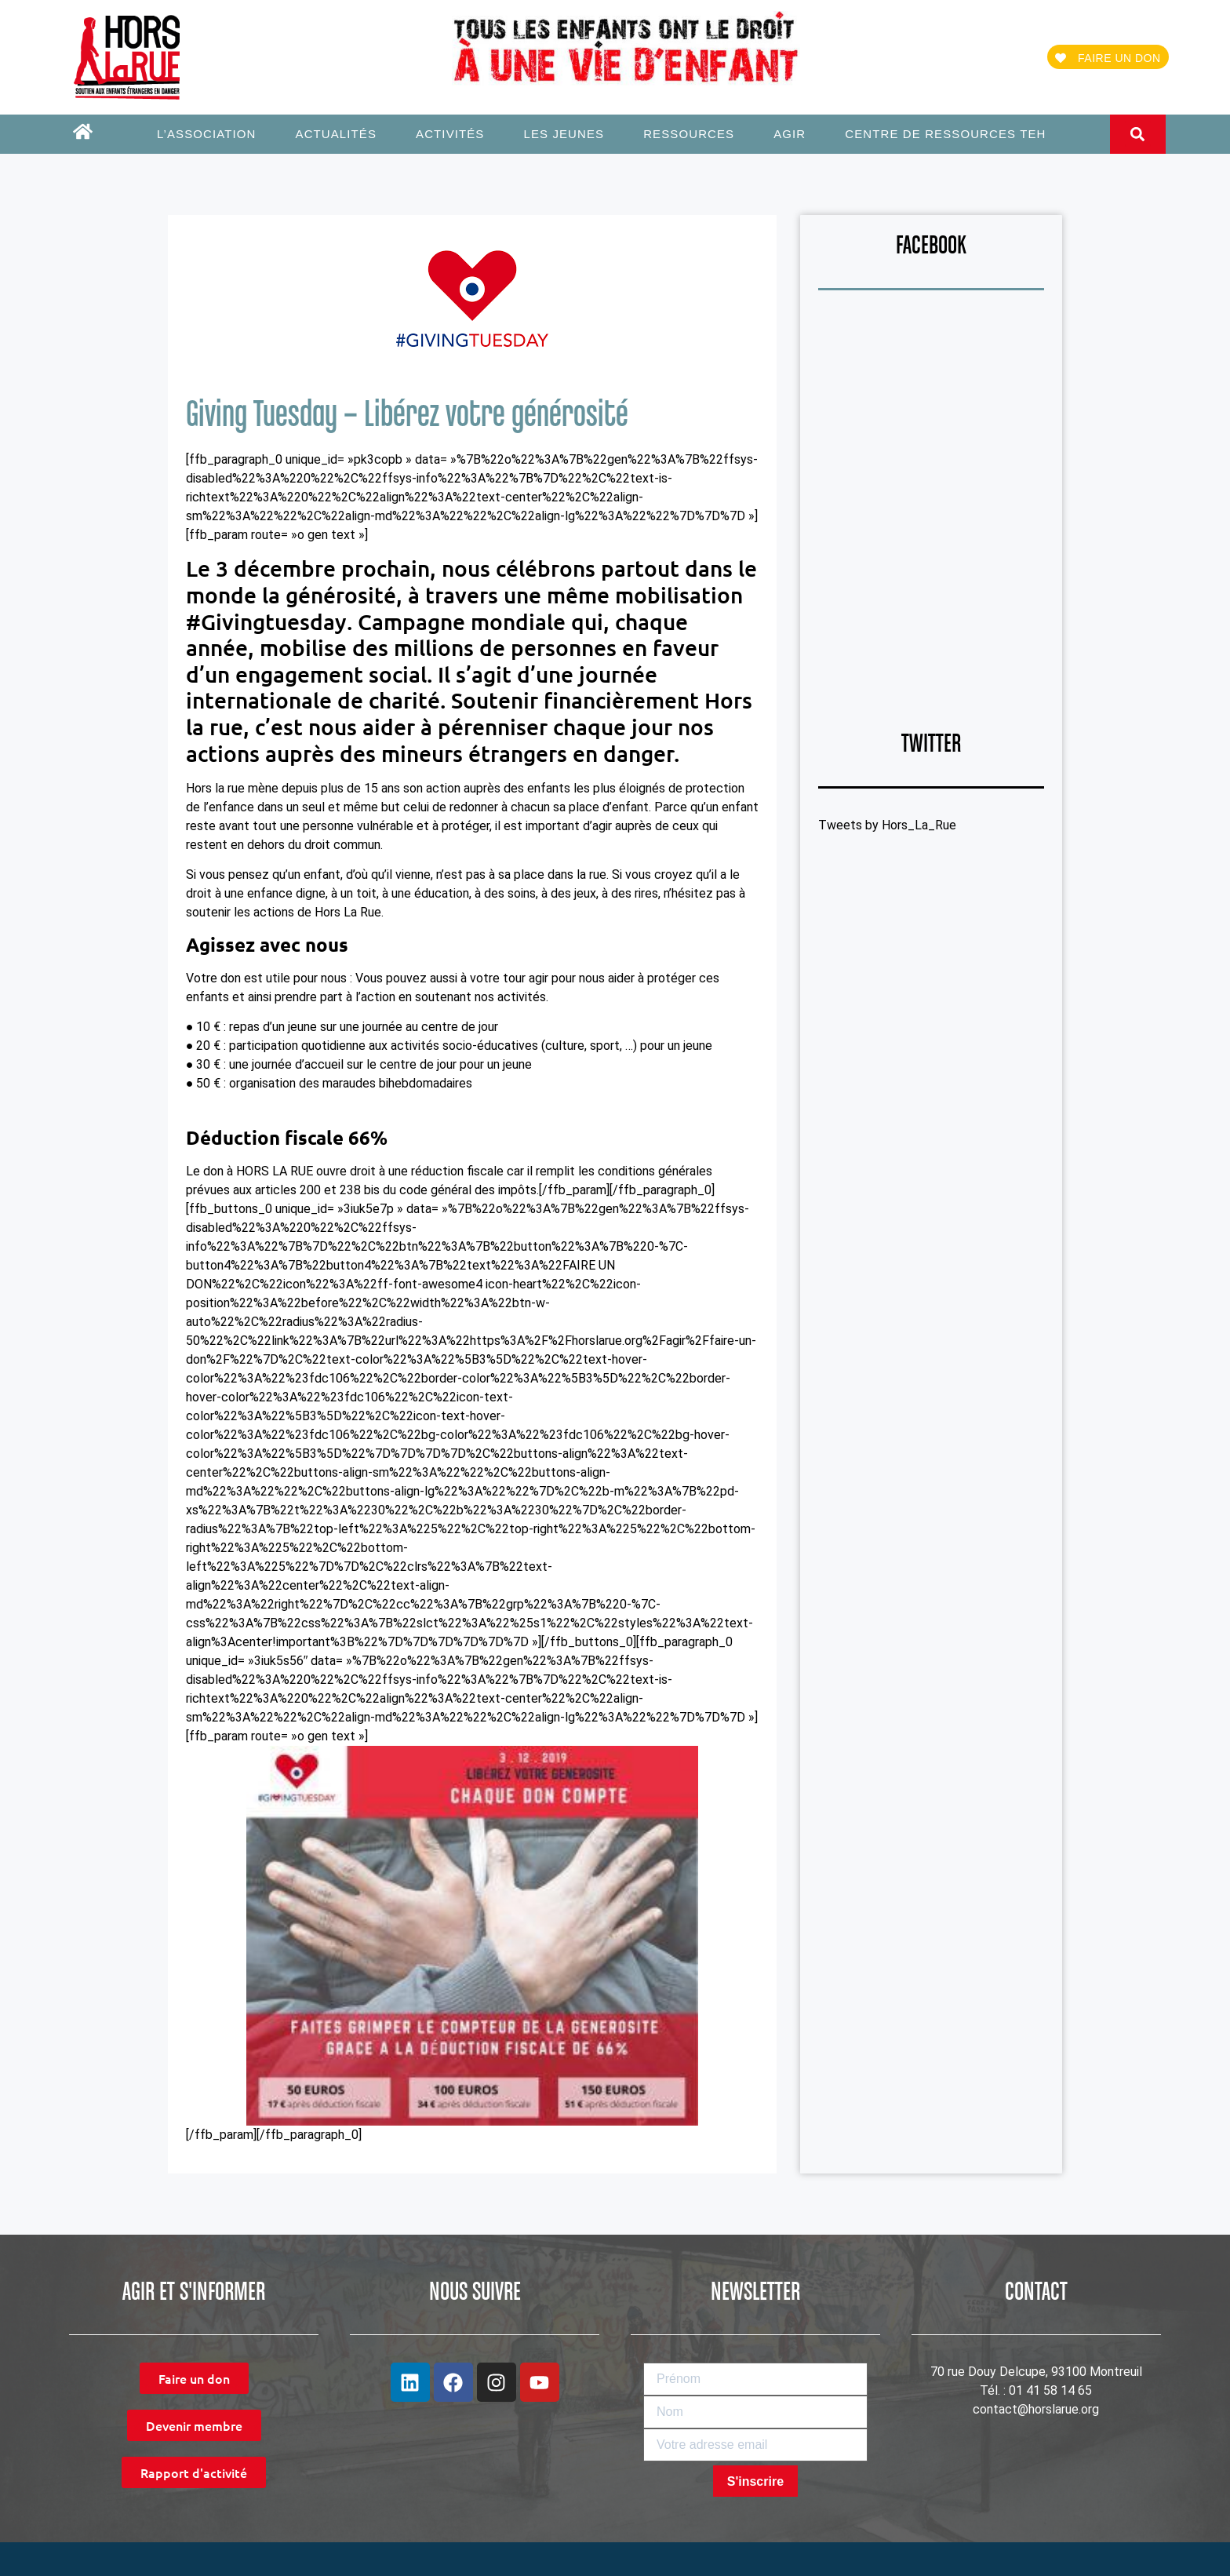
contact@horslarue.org (1036, 2409)
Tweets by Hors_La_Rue (887, 825)
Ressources (692, 134)
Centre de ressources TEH (945, 133)
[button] (1138, 134)
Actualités (340, 134)
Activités (454, 134)
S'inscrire (755, 2481)
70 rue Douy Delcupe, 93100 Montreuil (1036, 2371)
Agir (793, 134)
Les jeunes (567, 134)
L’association (210, 134)
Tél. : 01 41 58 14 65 (1036, 2390)
